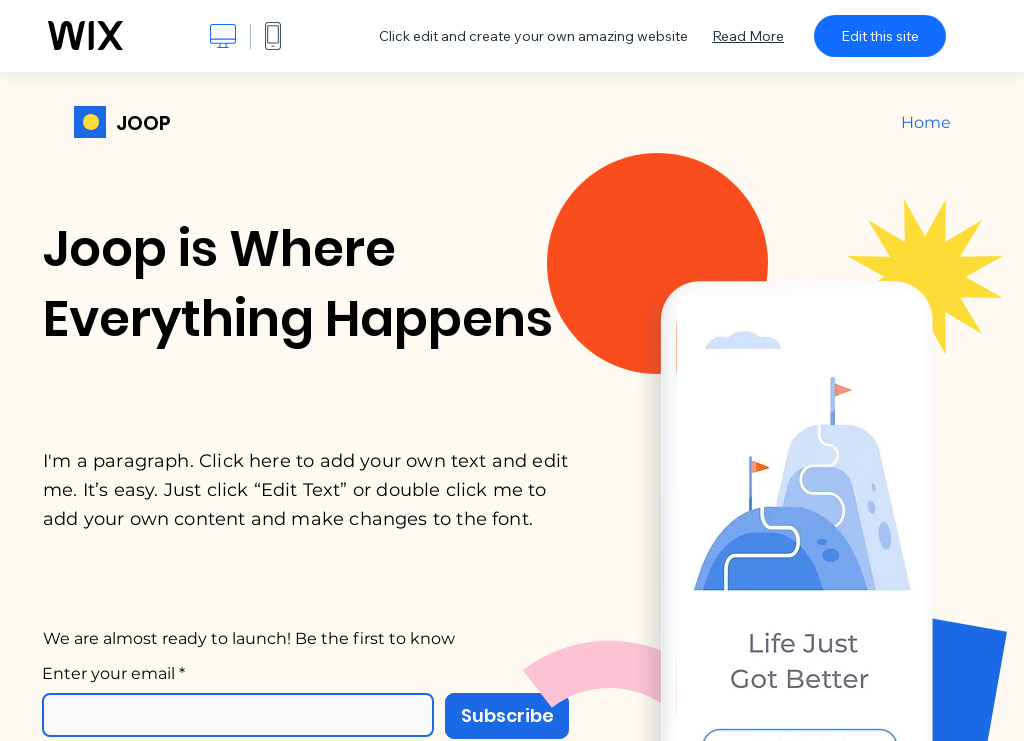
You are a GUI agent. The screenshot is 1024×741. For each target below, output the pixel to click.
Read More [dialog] (748, 36)
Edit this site (880, 36)
